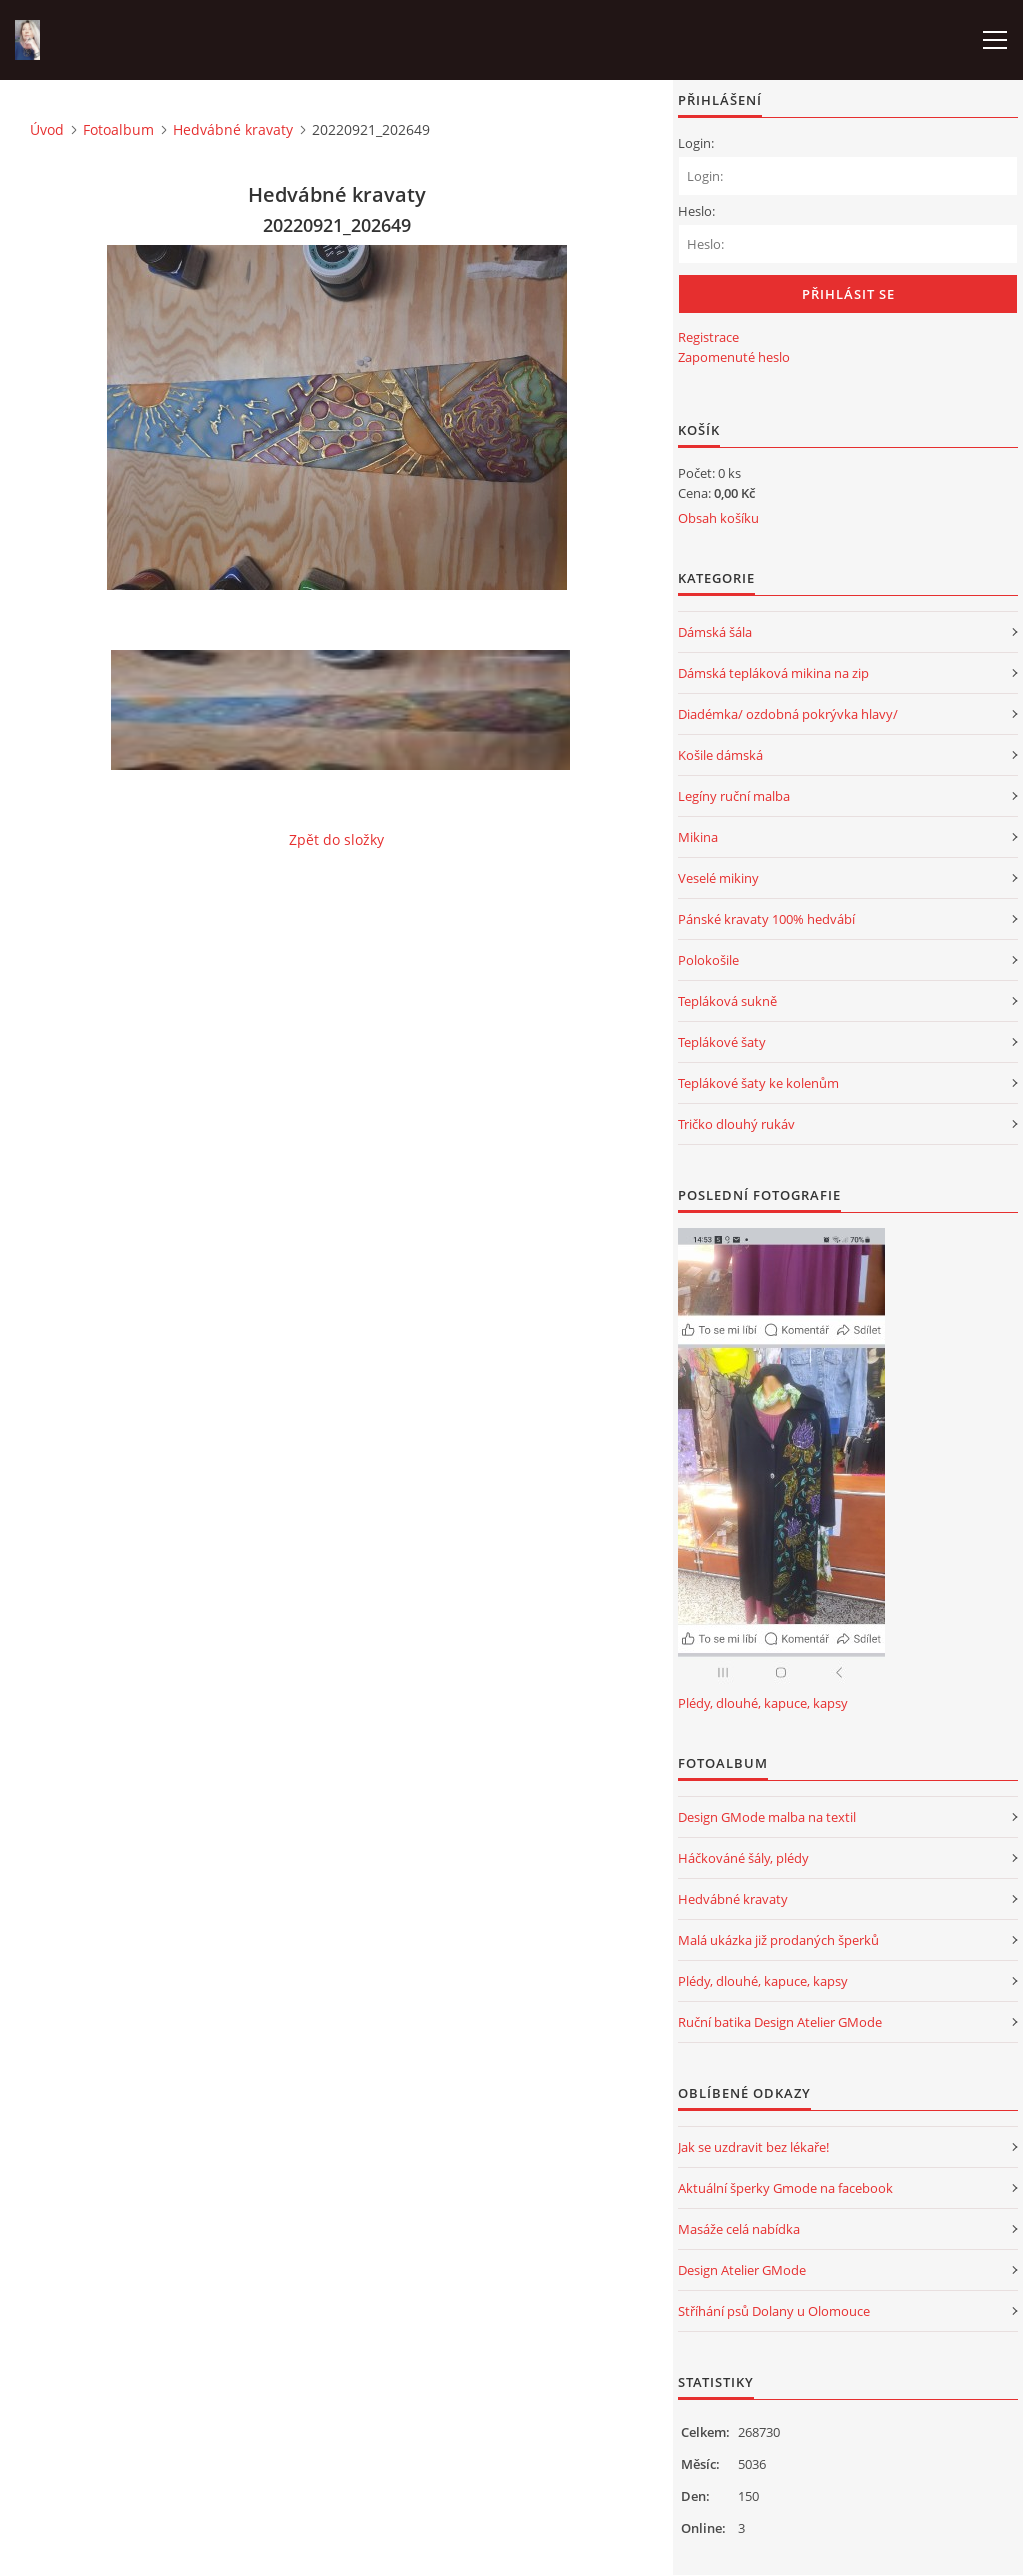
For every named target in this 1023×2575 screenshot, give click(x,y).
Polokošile (708, 960)
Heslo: (696, 211)
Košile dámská (720, 755)
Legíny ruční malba (734, 796)
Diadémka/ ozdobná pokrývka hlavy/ (788, 714)
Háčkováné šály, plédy (743, 1858)
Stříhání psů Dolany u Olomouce (774, 2311)
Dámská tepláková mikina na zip (773, 673)
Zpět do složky (336, 839)
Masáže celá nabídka (739, 2229)
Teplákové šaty (722, 1042)
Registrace (708, 337)
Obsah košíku (718, 518)
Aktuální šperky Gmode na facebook (785, 2188)
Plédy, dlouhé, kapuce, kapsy (763, 1703)
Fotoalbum (118, 129)
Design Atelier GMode (742, 2270)
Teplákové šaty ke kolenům (758, 1083)
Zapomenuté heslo (734, 357)
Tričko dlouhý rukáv (736, 1124)
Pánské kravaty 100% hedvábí (766, 919)
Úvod (47, 129)
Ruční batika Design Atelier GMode (780, 2022)
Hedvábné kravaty (233, 129)
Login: (696, 143)
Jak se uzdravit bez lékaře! (753, 2147)
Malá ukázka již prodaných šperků (778, 1940)
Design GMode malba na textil (767, 1817)
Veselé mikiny (718, 878)
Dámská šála (715, 632)
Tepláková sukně (727, 1001)
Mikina (698, 837)
